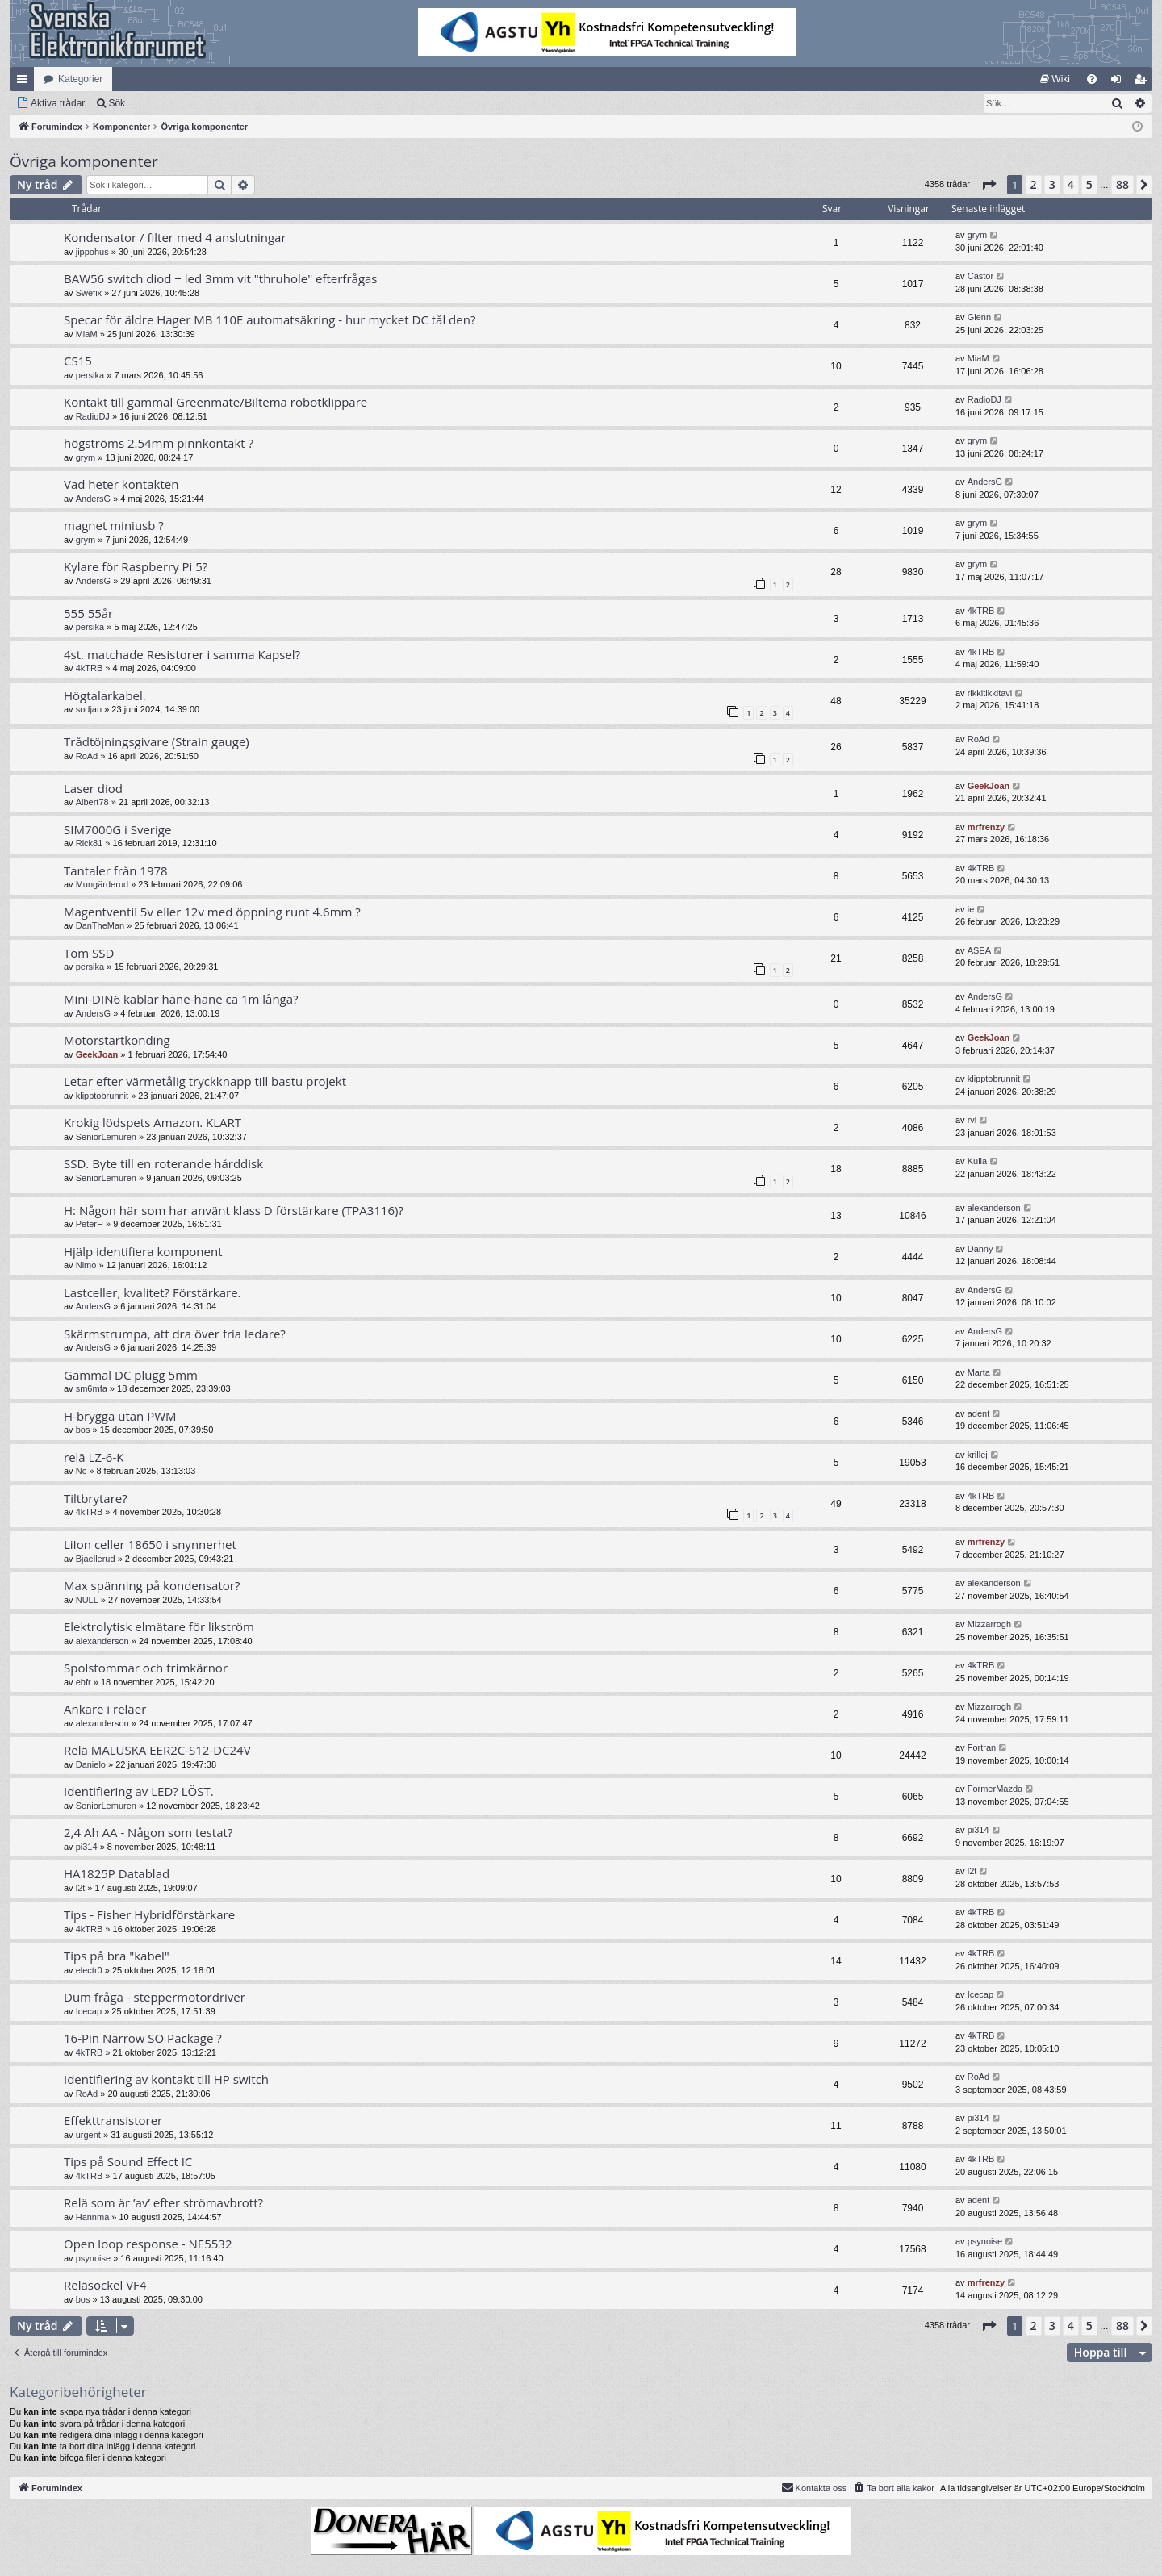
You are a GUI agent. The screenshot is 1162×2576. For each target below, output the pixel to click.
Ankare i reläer (105, 1709)
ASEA (979, 950)
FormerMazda (995, 1788)
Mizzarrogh (989, 1624)
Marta (979, 1372)
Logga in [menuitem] (1119, 82)
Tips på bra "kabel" (116, 1956)
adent (979, 1413)
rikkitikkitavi (990, 693)
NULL (87, 1600)
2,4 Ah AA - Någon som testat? (148, 1832)
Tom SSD (89, 953)
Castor (980, 276)
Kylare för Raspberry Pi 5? (135, 566)
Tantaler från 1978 (116, 870)
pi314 (87, 1847)
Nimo (86, 1265)
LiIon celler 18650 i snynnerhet (150, 1544)
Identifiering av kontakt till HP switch (166, 2079)
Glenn (979, 317)
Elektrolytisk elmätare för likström (159, 1626)
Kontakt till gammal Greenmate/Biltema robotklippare (215, 402)
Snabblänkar (25, 82)
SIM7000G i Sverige (117, 829)
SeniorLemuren (106, 1137)
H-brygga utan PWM (120, 1416)
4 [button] (1071, 184)
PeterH (89, 1224)
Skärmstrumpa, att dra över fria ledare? (175, 1334)
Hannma (93, 2217)
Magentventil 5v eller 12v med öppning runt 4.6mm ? (212, 912)
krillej (978, 1454)
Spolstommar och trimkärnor (146, 1668)
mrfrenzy (986, 827)
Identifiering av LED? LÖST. (139, 1791)
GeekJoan (989, 786)
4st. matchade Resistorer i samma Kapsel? (182, 654)
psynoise (93, 2258)
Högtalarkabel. (105, 695)
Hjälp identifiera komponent (143, 1251)
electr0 (89, 1970)
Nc (81, 1471)
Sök (116, 103)
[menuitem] (1055, 79)
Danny (980, 1249)
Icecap (89, 2011)
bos (83, 1429)
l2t (81, 1888)
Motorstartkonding (117, 1040)
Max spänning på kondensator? (152, 1585)
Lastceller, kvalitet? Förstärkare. (152, 1292)
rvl (972, 1120)
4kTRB (981, 611)
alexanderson (994, 1208)
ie (971, 909)
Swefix (89, 293)
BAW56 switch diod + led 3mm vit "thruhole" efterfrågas (221, 278)
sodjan (89, 709)
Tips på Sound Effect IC (128, 2161)
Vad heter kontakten (121, 484)
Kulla (977, 1161)
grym (977, 235)
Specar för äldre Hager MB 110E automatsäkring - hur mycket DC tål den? (269, 319)
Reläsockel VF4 (105, 2285)
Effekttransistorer (113, 2120)
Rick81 (89, 843)
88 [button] (1122, 184)
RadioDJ (93, 416)
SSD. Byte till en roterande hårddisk (163, 1163)
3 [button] (1052, 184)
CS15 (78, 361)
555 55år (88, 613)
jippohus (92, 252)
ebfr (83, 1682)
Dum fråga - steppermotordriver (154, 1997)
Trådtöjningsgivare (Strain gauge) (156, 741)
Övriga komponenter (84, 161)
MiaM (87, 334)
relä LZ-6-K (93, 1457)
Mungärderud (102, 884)
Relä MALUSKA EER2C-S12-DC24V (157, 1750)
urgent (88, 2135)
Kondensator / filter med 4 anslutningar (175, 237)
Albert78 (92, 802)
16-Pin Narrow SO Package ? (143, 2038)
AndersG (93, 498)
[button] (988, 184)
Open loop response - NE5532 (148, 2244)
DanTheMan (100, 925)
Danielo (91, 1764)
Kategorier (80, 79)
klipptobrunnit (102, 1095)
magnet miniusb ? (114, 525)
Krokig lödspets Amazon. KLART (152, 1122)
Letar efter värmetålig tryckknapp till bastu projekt (205, 1081)
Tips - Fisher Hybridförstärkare (149, 1914)
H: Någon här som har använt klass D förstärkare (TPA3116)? (233, 1210)
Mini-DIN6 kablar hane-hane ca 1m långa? (181, 999)
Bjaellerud (95, 1559)
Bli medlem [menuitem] (1143, 82)
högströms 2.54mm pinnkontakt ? (158, 443)
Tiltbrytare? (95, 1498)
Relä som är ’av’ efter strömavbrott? (163, 2202)
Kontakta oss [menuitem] (814, 2487)
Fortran (982, 1747)
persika (90, 375)
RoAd (87, 756)
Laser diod (93, 788)
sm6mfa (91, 1388)
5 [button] (1089, 184)
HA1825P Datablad (116, 1873)
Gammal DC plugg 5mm (131, 1375)
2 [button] (1033, 184)
